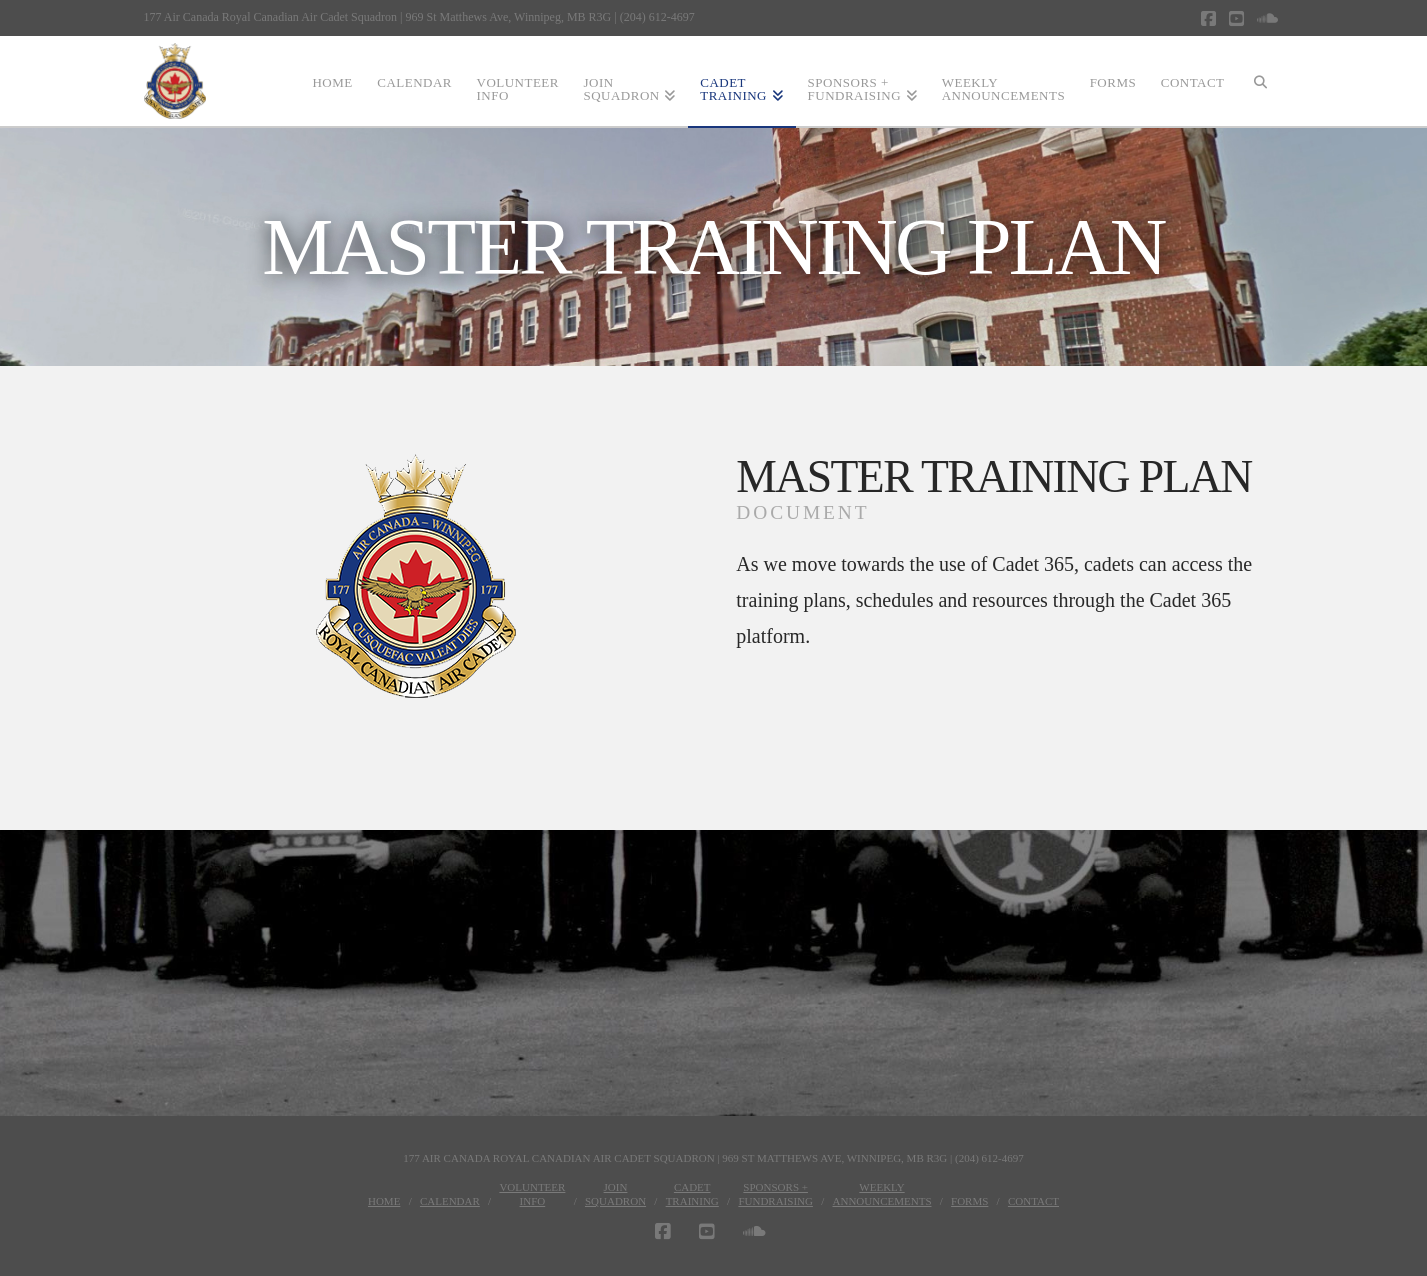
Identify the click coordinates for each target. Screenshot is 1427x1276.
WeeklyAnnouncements (882, 1194)
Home (384, 1201)
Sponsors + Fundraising (775, 1194)
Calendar (450, 1201)
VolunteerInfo (532, 1194)
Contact (1033, 1201)
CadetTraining (692, 1194)
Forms (969, 1201)
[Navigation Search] (1260, 81)
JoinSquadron (615, 1194)
